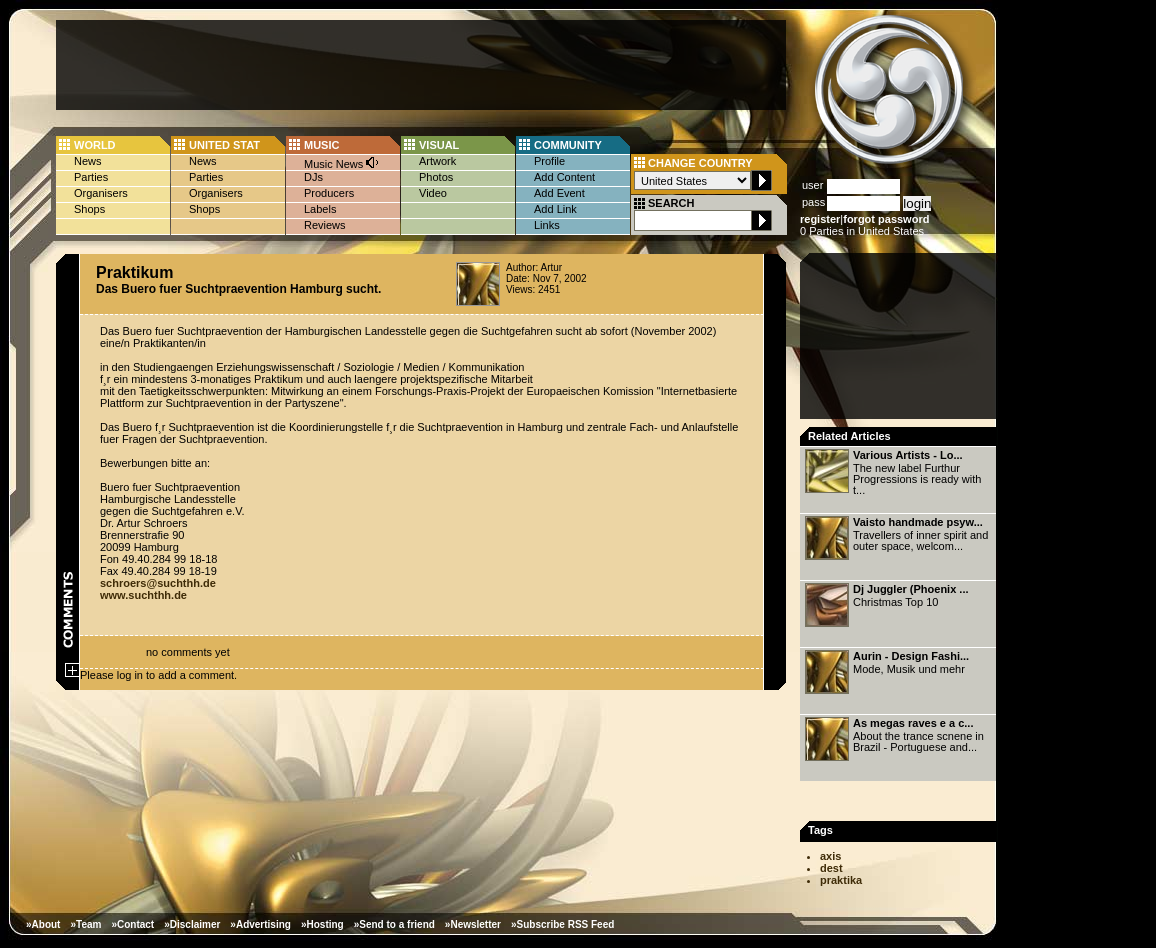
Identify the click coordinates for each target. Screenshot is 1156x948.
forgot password (886, 219)
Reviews (325, 225)
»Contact (132, 924)
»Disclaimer (192, 924)
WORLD (95, 145)
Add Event (559, 193)
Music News (342, 162)
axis (830, 856)
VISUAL (439, 145)
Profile (549, 161)
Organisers (101, 193)
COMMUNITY (568, 145)
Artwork (437, 161)
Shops (89, 209)
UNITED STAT (224, 145)
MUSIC (321, 145)
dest (831, 868)
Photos (436, 177)
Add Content (564, 177)
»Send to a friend (394, 924)
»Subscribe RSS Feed (562, 924)
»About (43, 924)
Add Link (555, 209)
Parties (91, 177)
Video (433, 193)
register (820, 219)
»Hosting (322, 924)
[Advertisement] (421, 65)
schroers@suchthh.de (158, 583)
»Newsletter (473, 924)
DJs (313, 177)
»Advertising (260, 924)
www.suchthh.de (143, 595)
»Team (85, 924)
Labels (320, 209)
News (88, 161)
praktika (841, 880)
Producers (329, 193)
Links (547, 225)
